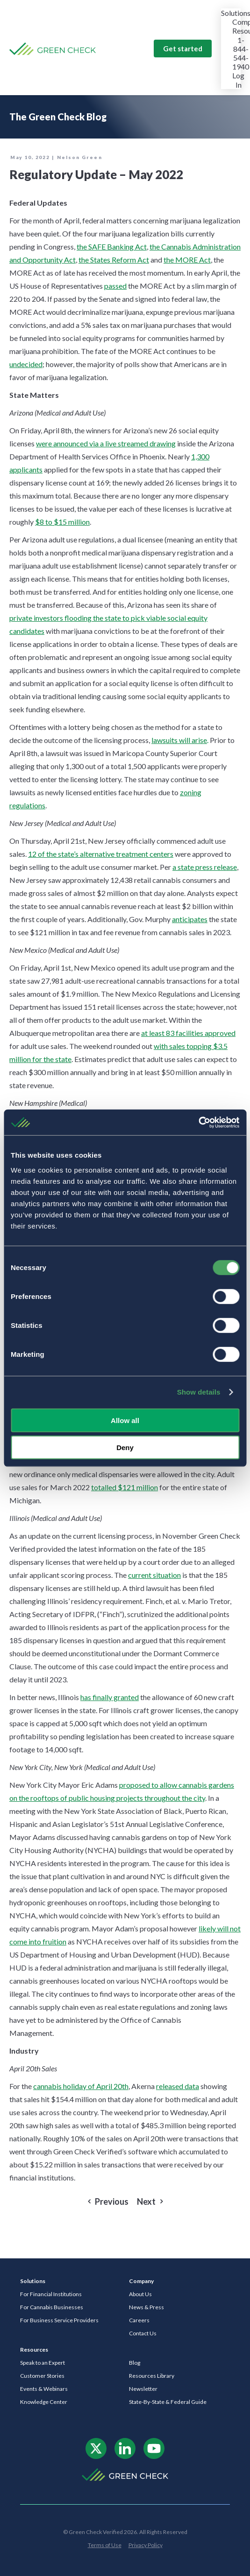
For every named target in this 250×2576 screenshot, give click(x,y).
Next (146, 2201)
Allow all (125, 1420)
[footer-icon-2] (125, 2441)
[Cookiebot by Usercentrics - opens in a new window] (198, 1122)
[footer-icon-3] (153, 2441)
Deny (125, 1447)
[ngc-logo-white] (125, 2471)
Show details (199, 1392)
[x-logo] (96, 2441)
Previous (112, 2201)
